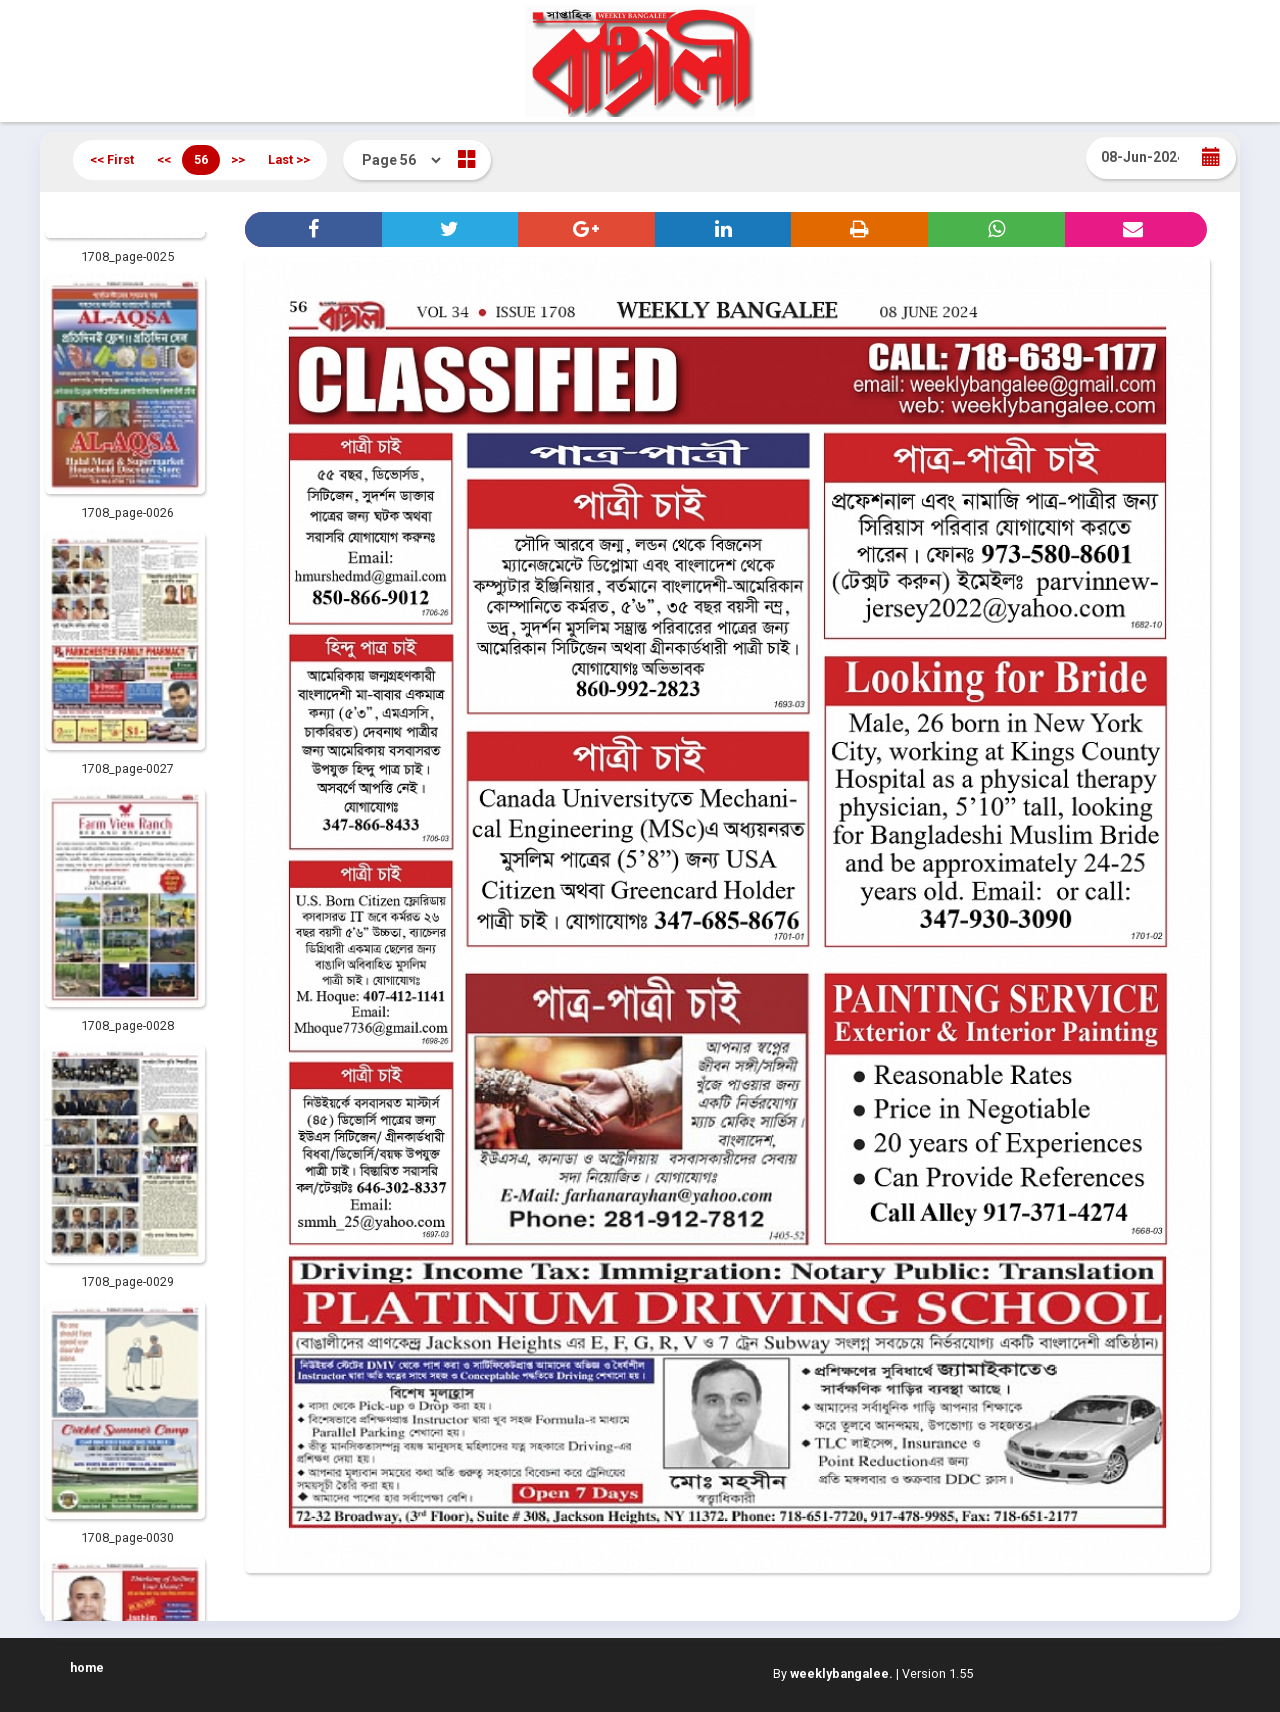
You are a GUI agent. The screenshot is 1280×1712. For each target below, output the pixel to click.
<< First (112, 159)
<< (164, 159)
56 (201, 159)
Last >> (289, 159)
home (87, 1667)
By (833, 1673)
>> (238, 159)
